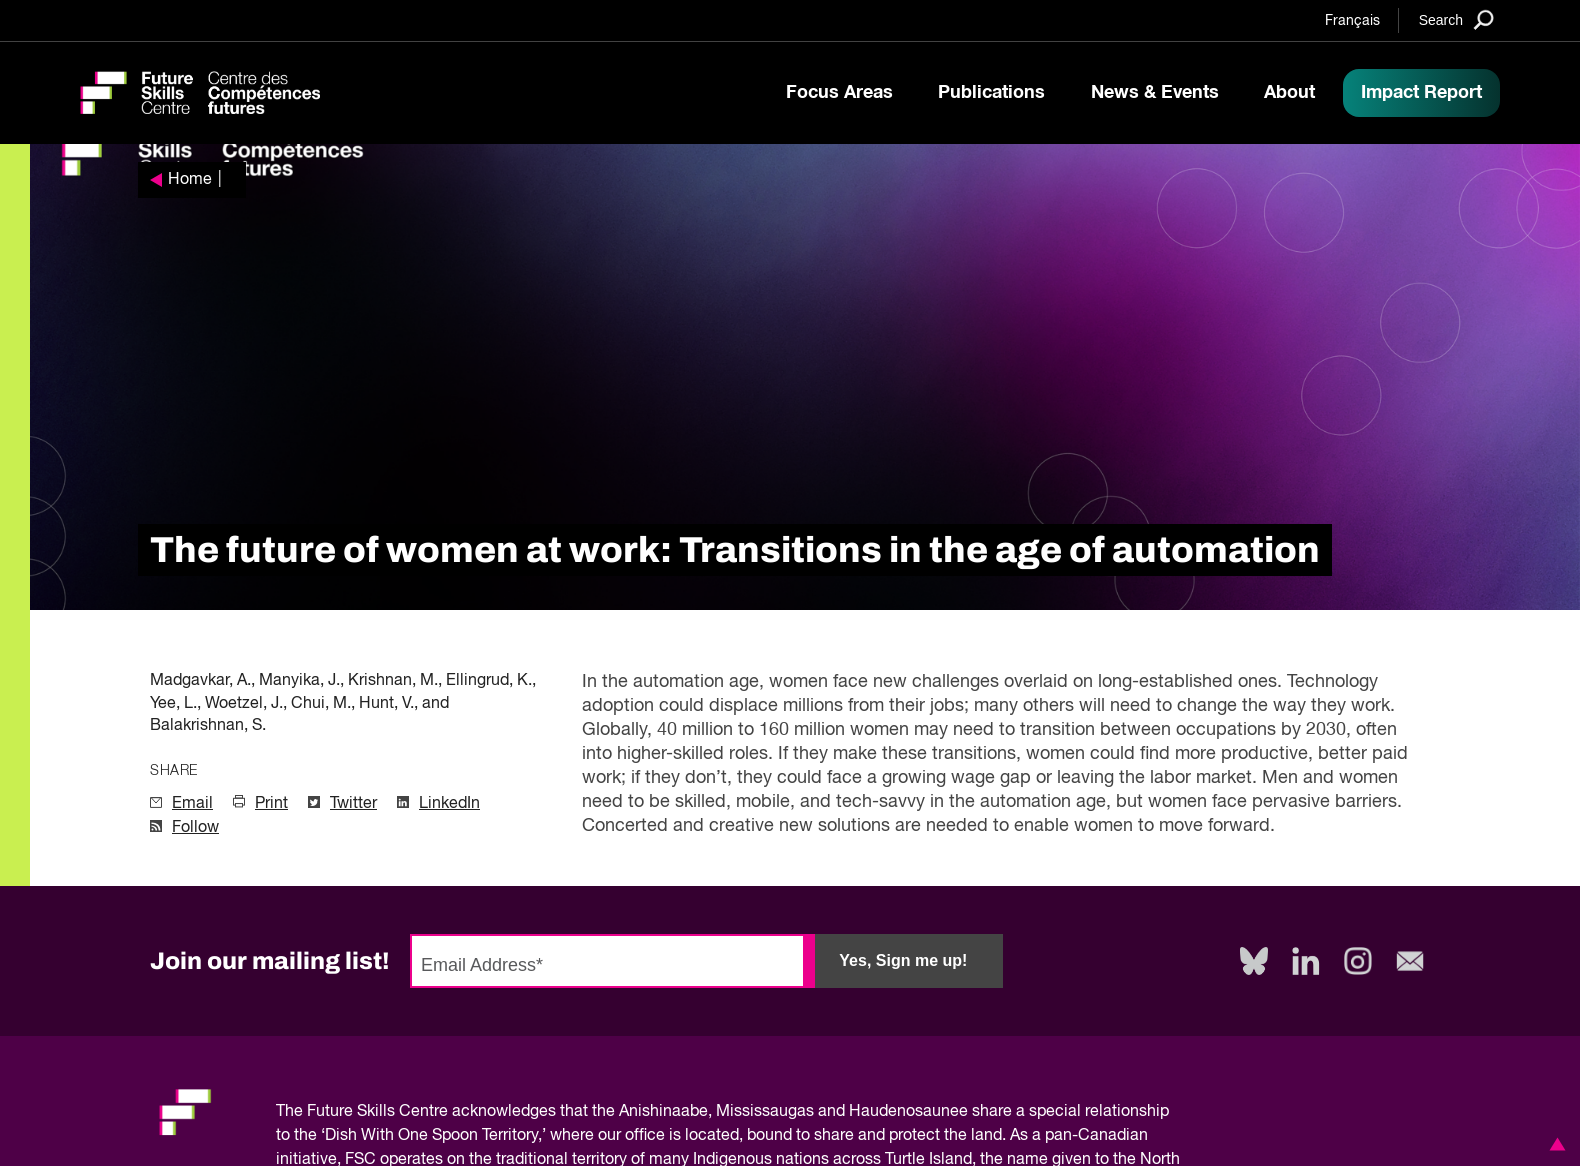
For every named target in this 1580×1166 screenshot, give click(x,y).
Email (192, 804)
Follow (195, 828)
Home (190, 180)
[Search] (1456, 19)
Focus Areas (839, 93)
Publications (991, 93)
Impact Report (1421, 93)
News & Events (1155, 93)
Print (271, 804)
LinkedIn (449, 804)
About (1289, 93)
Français (1352, 21)
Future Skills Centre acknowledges (431, 1112)
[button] (1554, 1144)
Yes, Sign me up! (903, 960)
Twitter (353, 804)
